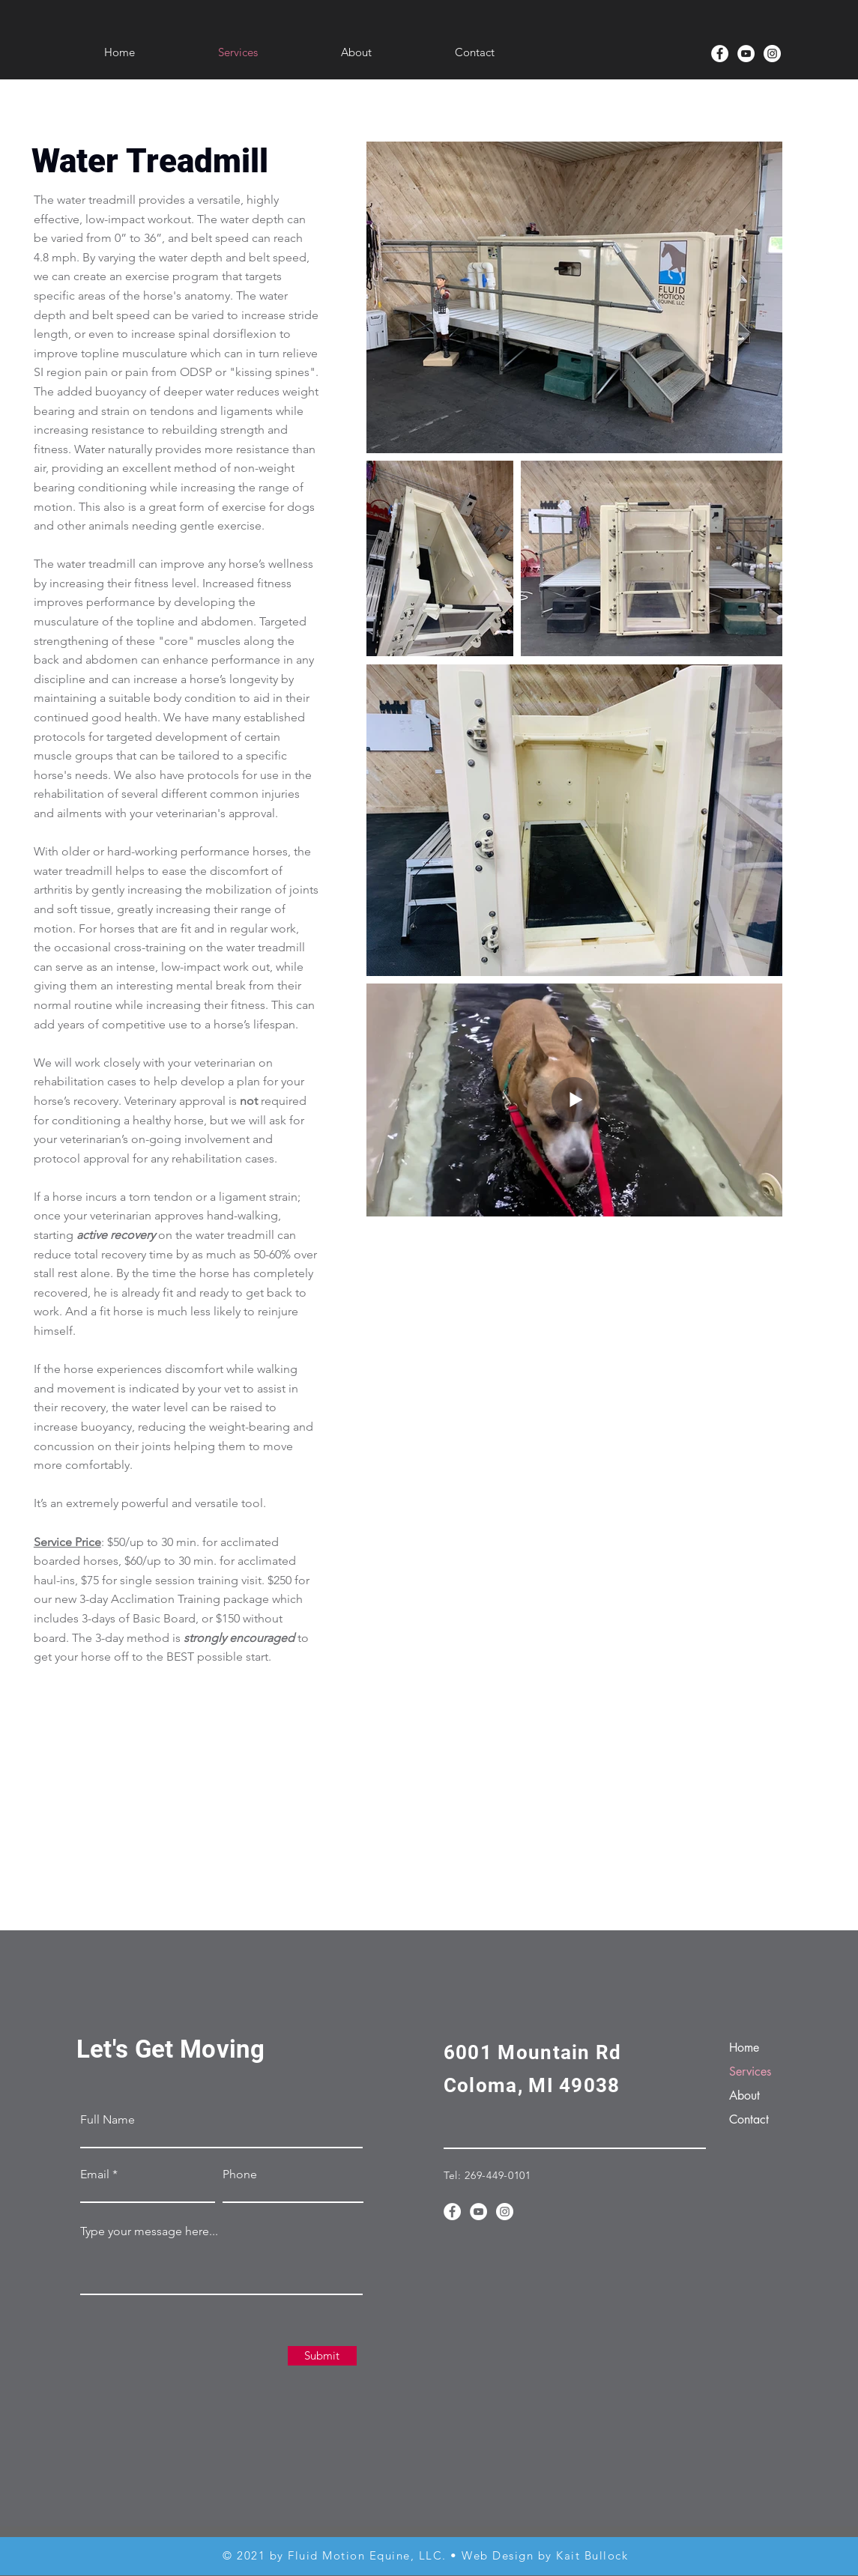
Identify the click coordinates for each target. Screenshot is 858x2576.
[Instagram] (772, 53)
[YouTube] (746, 53)
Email (94, 2174)
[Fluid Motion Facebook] (719, 53)
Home (744, 2047)
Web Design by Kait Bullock (545, 2555)
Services (750, 2071)
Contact (749, 2119)
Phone (240, 2174)
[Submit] (322, 2356)
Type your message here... (149, 2231)
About (744, 2095)
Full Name (107, 2120)
